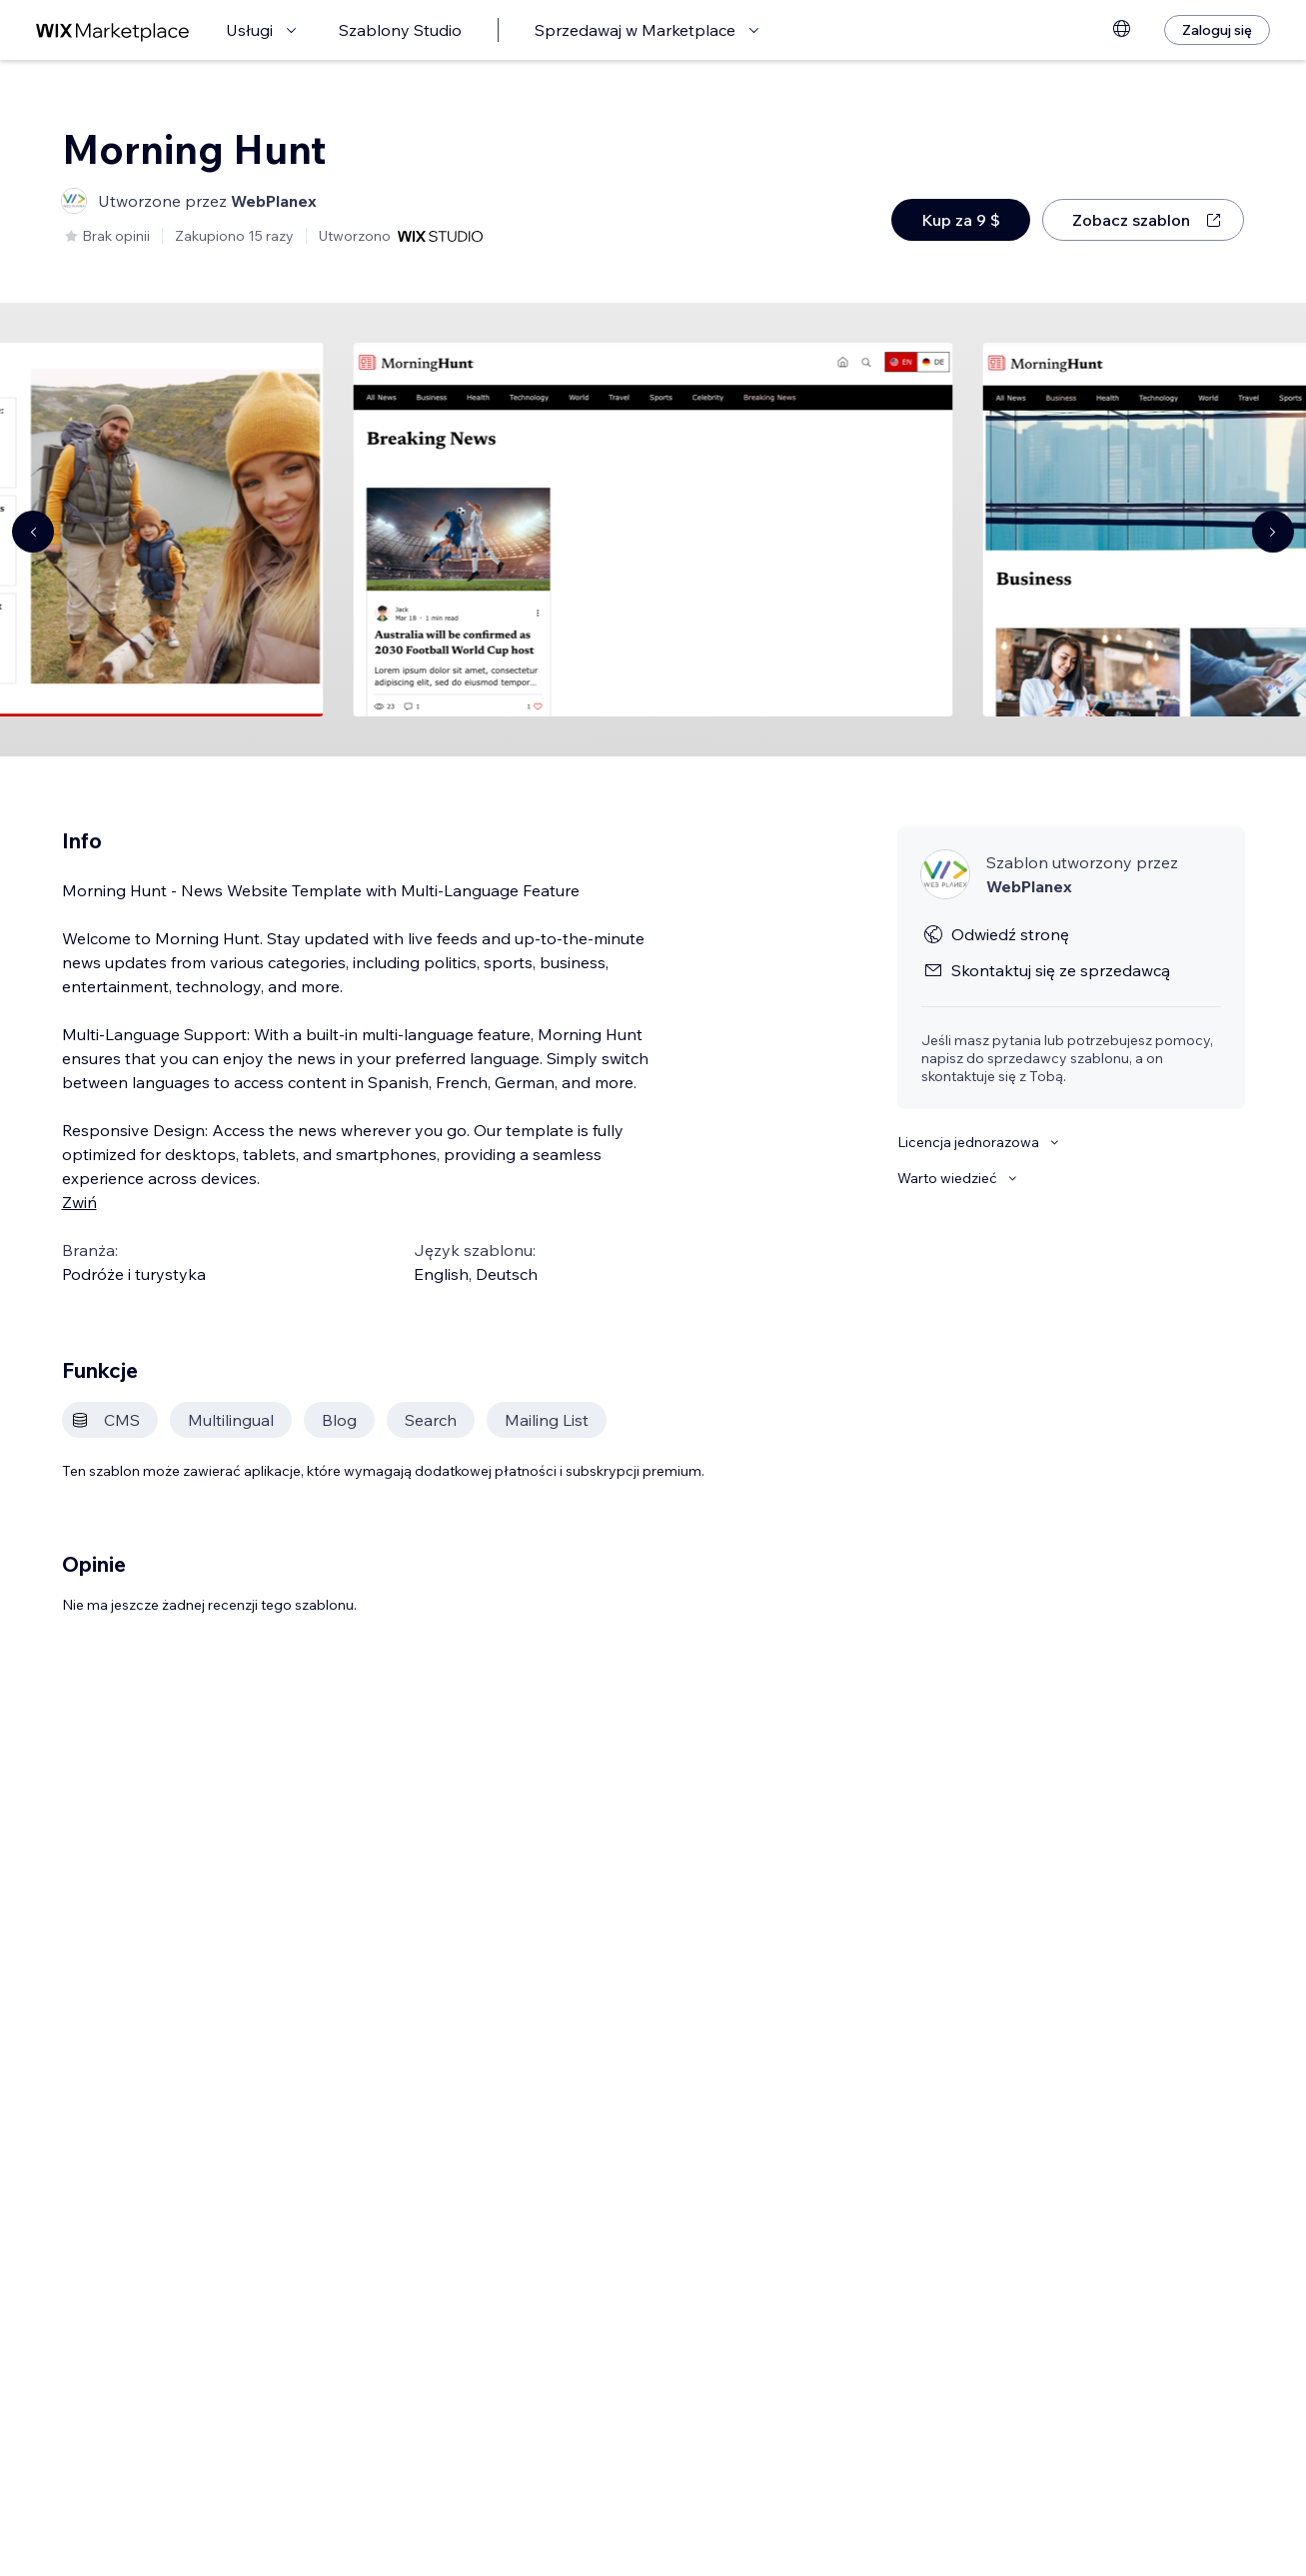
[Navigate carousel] (33, 532)
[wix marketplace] (113, 30)
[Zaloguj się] (1217, 30)
